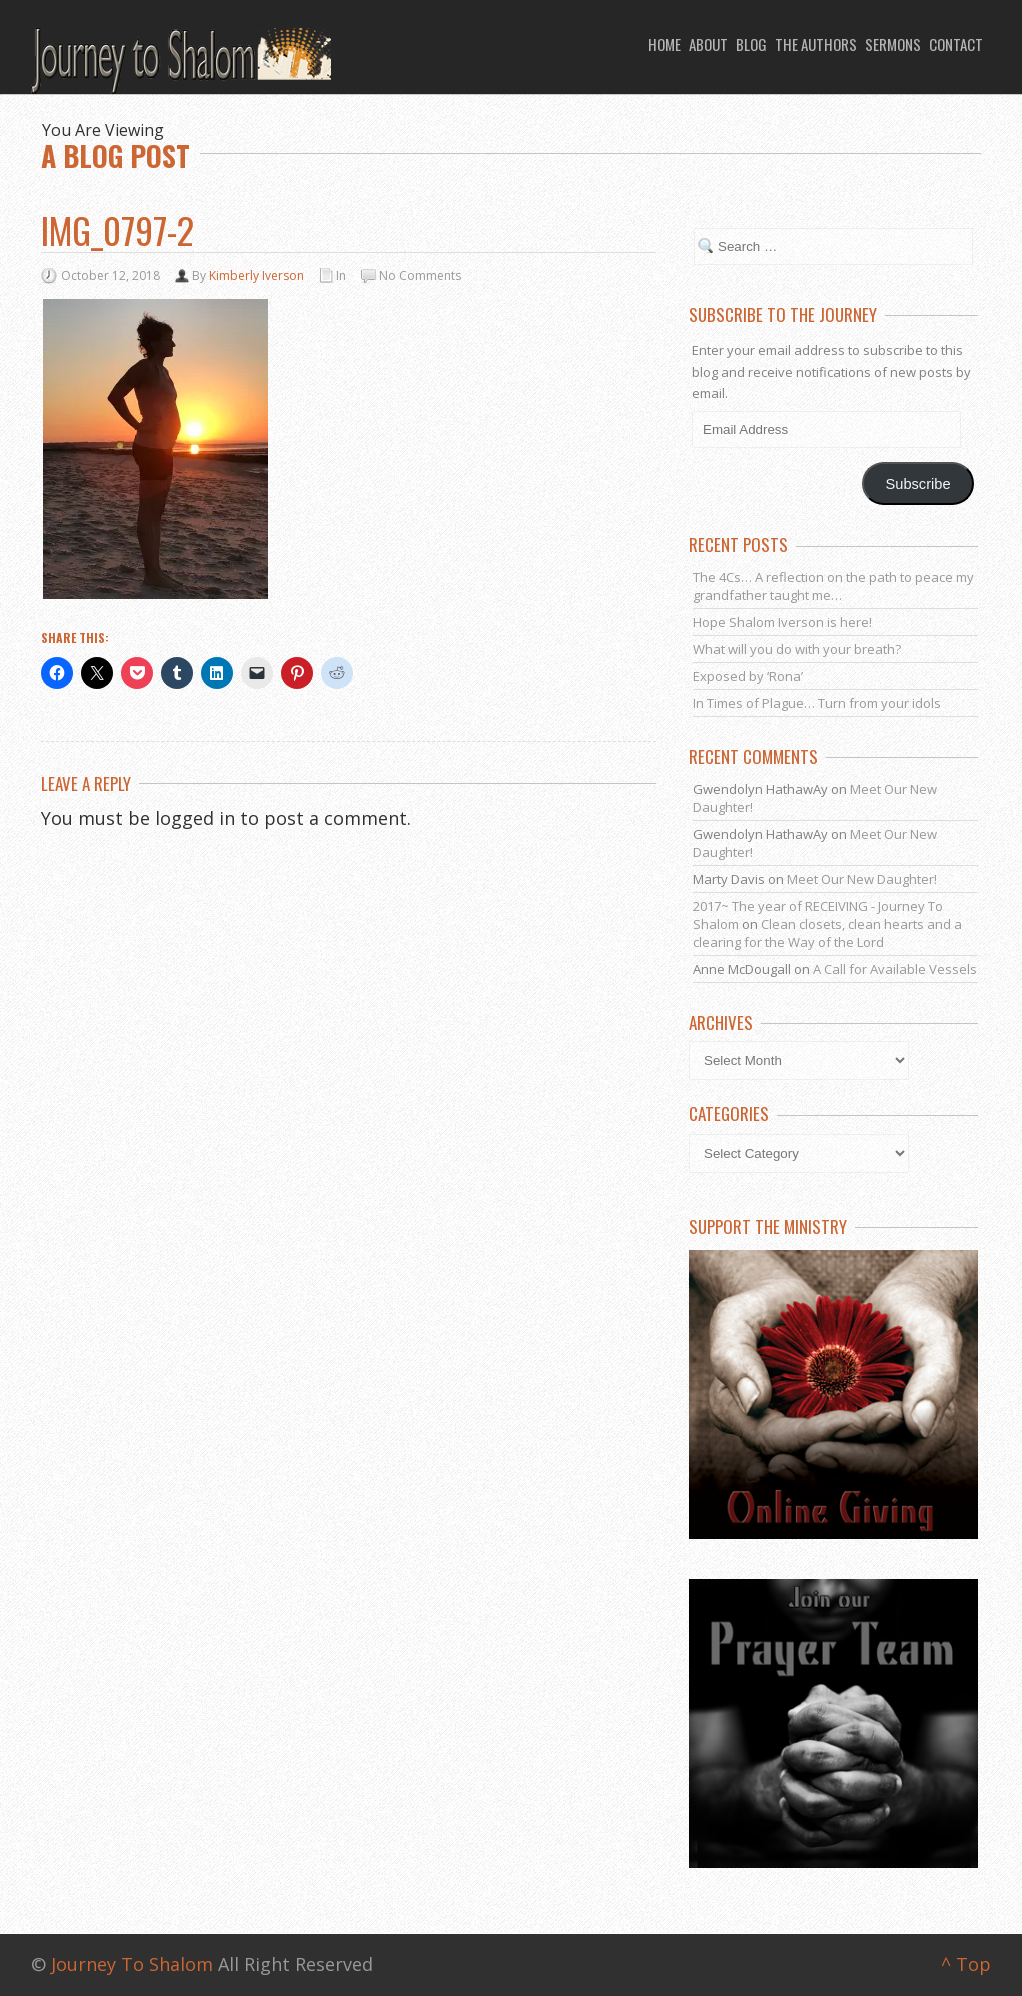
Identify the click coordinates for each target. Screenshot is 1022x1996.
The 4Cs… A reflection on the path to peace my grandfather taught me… (833, 586)
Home (664, 44)
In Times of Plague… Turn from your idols (817, 703)
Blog (751, 44)
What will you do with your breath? (797, 649)
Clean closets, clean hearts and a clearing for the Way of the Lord (827, 933)
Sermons (893, 44)
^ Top (966, 1964)
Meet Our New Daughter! (862, 879)
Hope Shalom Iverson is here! (782, 622)
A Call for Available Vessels (895, 969)
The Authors (816, 44)
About (708, 44)
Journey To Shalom (132, 1964)
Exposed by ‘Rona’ (748, 676)
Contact (956, 44)
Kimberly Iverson (256, 275)
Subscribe (918, 484)
